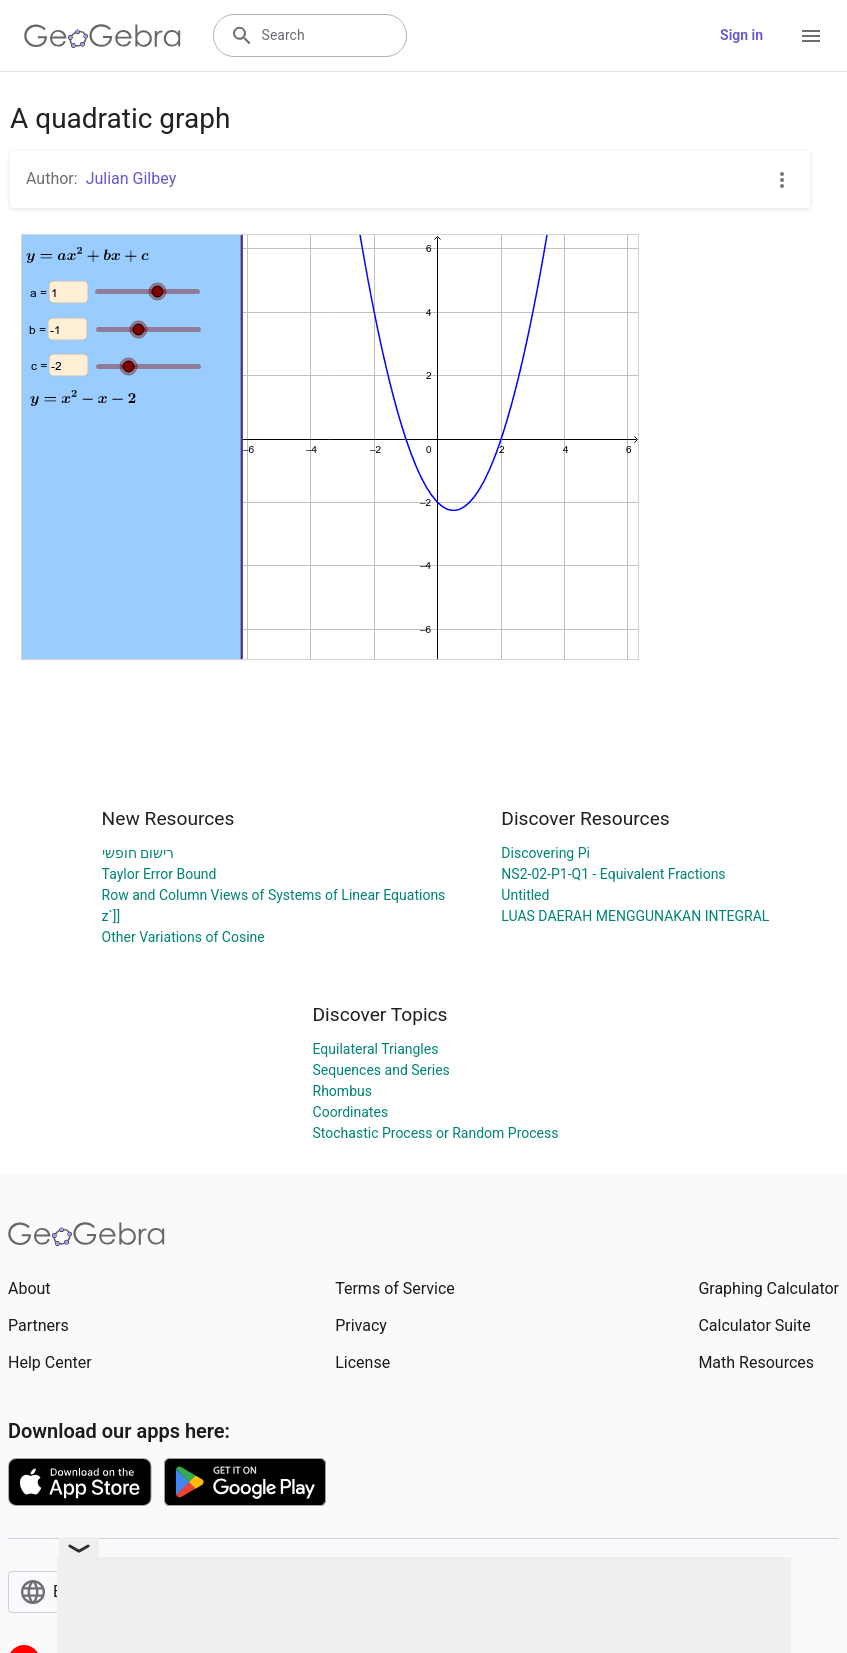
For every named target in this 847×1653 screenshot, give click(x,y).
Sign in (741, 35)
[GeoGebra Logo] (102, 36)
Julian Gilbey (131, 178)
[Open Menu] (811, 36)
